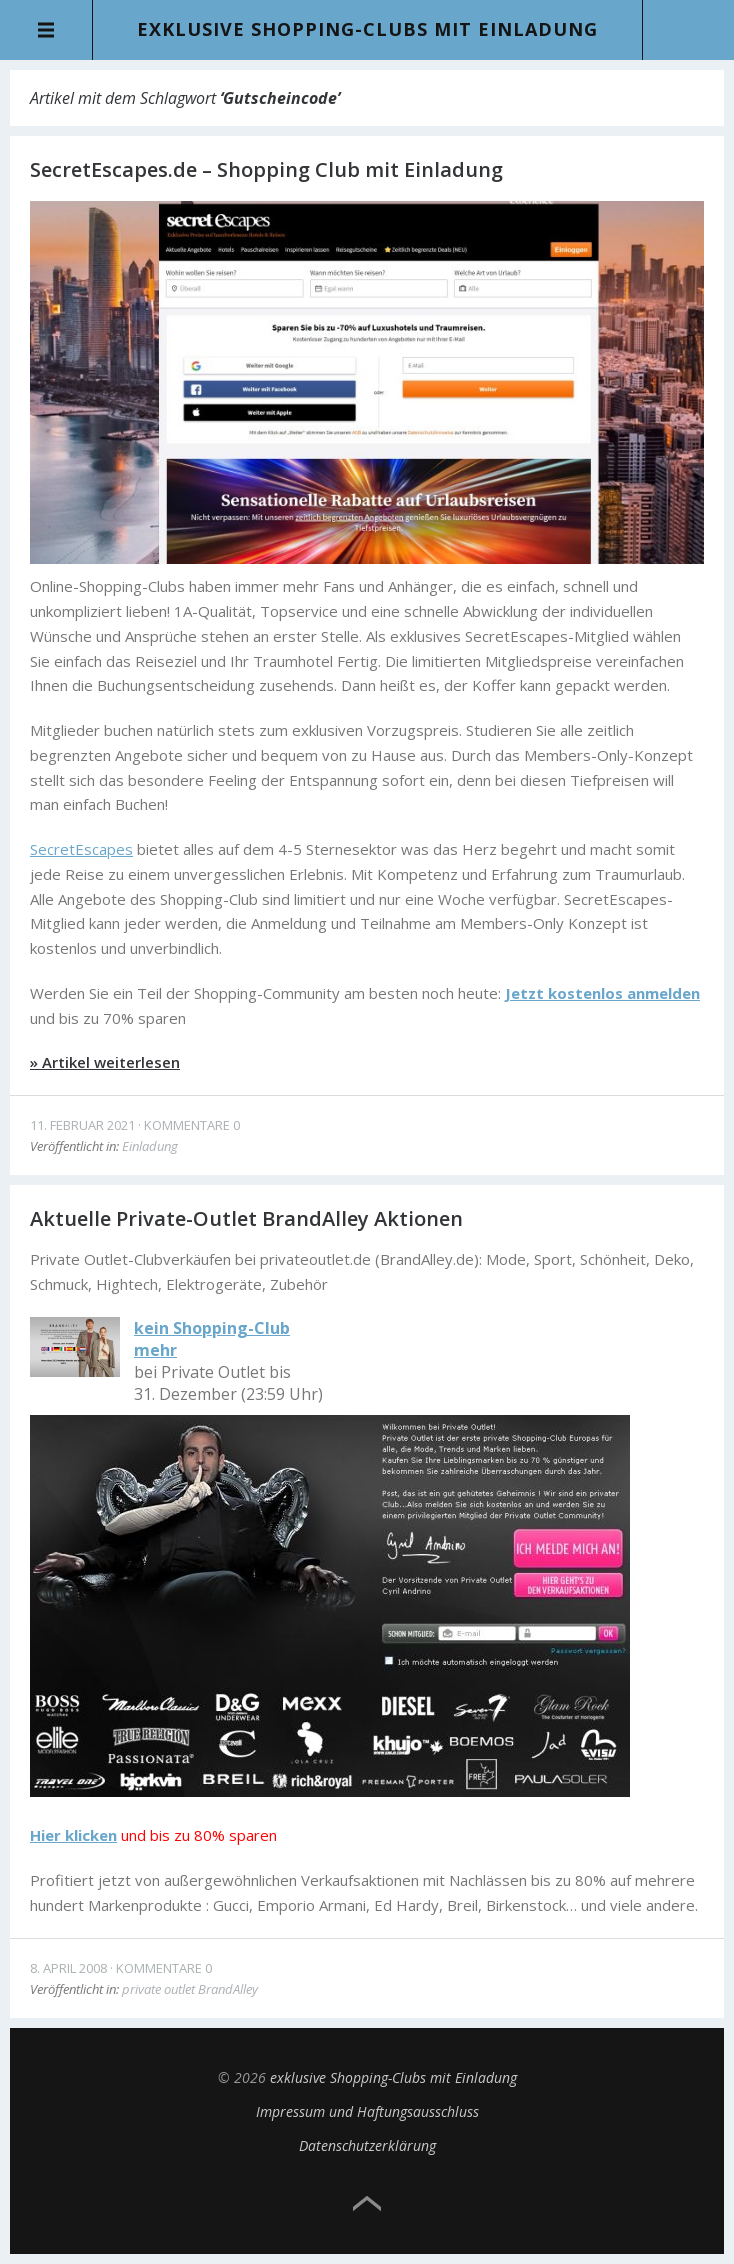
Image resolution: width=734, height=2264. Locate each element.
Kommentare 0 (192, 1125)
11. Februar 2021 (82, 1125)
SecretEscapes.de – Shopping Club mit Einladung (266, 169)
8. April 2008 (68, 1968)
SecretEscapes (81, 849)
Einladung (150, 1146)
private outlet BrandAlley (190, 1989)
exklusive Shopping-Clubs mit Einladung (367, 29)
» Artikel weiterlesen (105, 1062)
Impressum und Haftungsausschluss (367, 2111)
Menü (46, 30)
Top (367, 2204)
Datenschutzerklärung (367, 2145)
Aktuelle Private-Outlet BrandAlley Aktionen (246, 1218)
